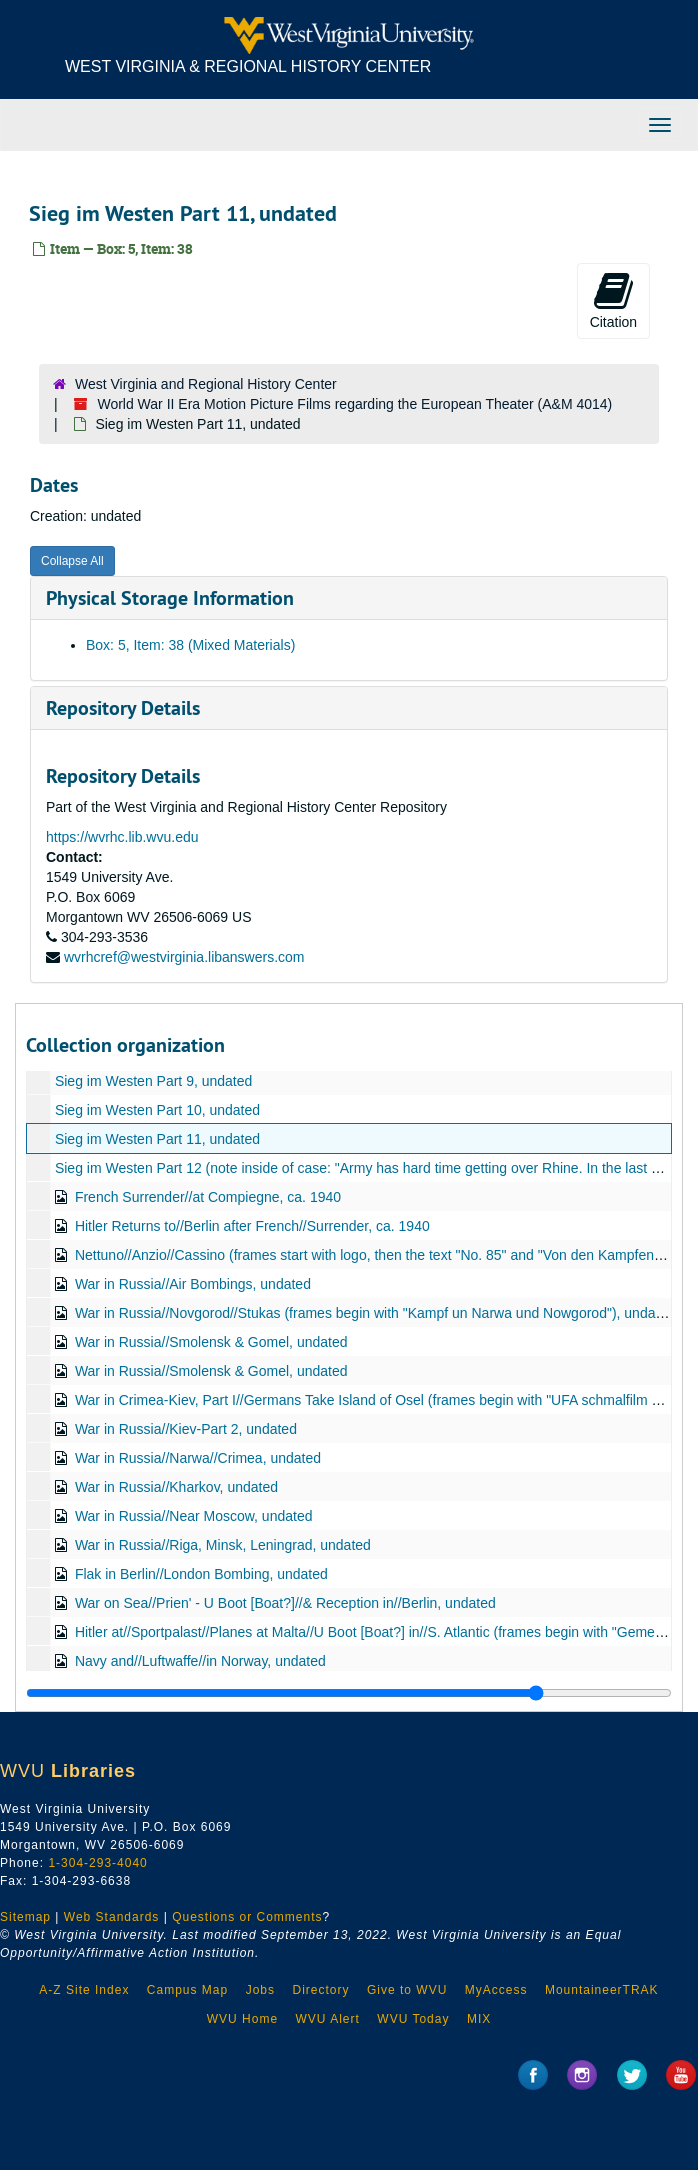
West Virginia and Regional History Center (206, 384)
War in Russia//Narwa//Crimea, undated (198, 1458)
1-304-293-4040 (97, 1863)
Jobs (260, 1990)
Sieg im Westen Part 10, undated (157, 1110)
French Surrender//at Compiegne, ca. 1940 (208, 1197)
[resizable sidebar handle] (349, 1693)
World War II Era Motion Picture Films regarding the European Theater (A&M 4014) (354, 404)
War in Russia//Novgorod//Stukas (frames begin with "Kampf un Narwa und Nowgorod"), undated (375, 1313)
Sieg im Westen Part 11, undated (157, 1139)
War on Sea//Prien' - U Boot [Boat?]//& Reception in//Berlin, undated (285, 1603)
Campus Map (187, 1990)
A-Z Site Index (84, 1990)
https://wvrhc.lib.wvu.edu (122, 837)
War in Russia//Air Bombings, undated (193, 1284)
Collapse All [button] (72, 561)
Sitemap (25, 1917)
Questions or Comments (247, 1917)
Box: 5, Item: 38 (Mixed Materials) (190, 645)
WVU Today (413, 2019)
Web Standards (112, 1917)
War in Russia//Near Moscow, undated (194, 1516)
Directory (320, 1990)
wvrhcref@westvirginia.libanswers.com (184, 957)
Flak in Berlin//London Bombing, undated (201, 1574)
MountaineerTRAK (602, 1990)
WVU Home (242, 2019)
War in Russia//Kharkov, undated (176, 1487)
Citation (613, 300)
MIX (479, 2019)
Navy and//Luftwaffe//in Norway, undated (200, 1661)
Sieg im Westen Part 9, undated (153, 1081)
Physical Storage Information (170, 598)
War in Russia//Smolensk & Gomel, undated (211, 1342)
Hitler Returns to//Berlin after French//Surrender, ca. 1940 (252, 1226)
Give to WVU (407, 1990)
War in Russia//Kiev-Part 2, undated (186, 1429)
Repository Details (123, 708)
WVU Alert (328, 2019)
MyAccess (496, 1990)
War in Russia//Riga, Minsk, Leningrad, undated (223, 1545)
